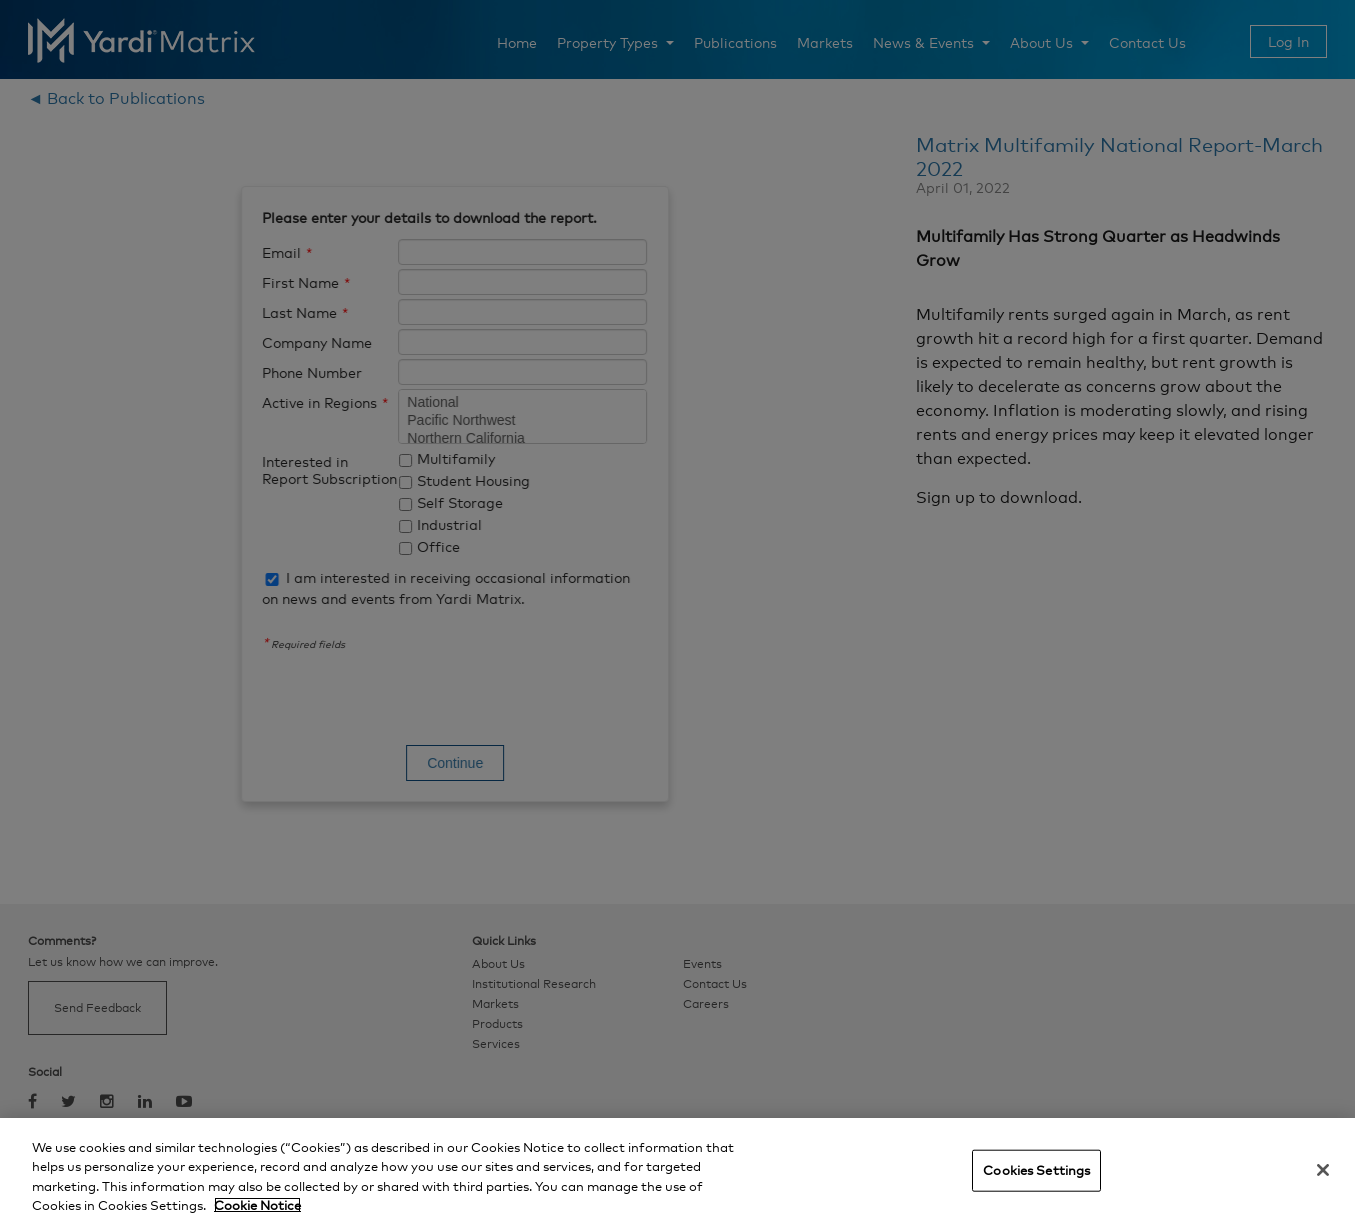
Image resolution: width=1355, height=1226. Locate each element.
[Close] (1323, 1170)
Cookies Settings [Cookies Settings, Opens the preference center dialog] (1036, 1170)
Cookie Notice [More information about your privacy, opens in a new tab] (257, 1205)
